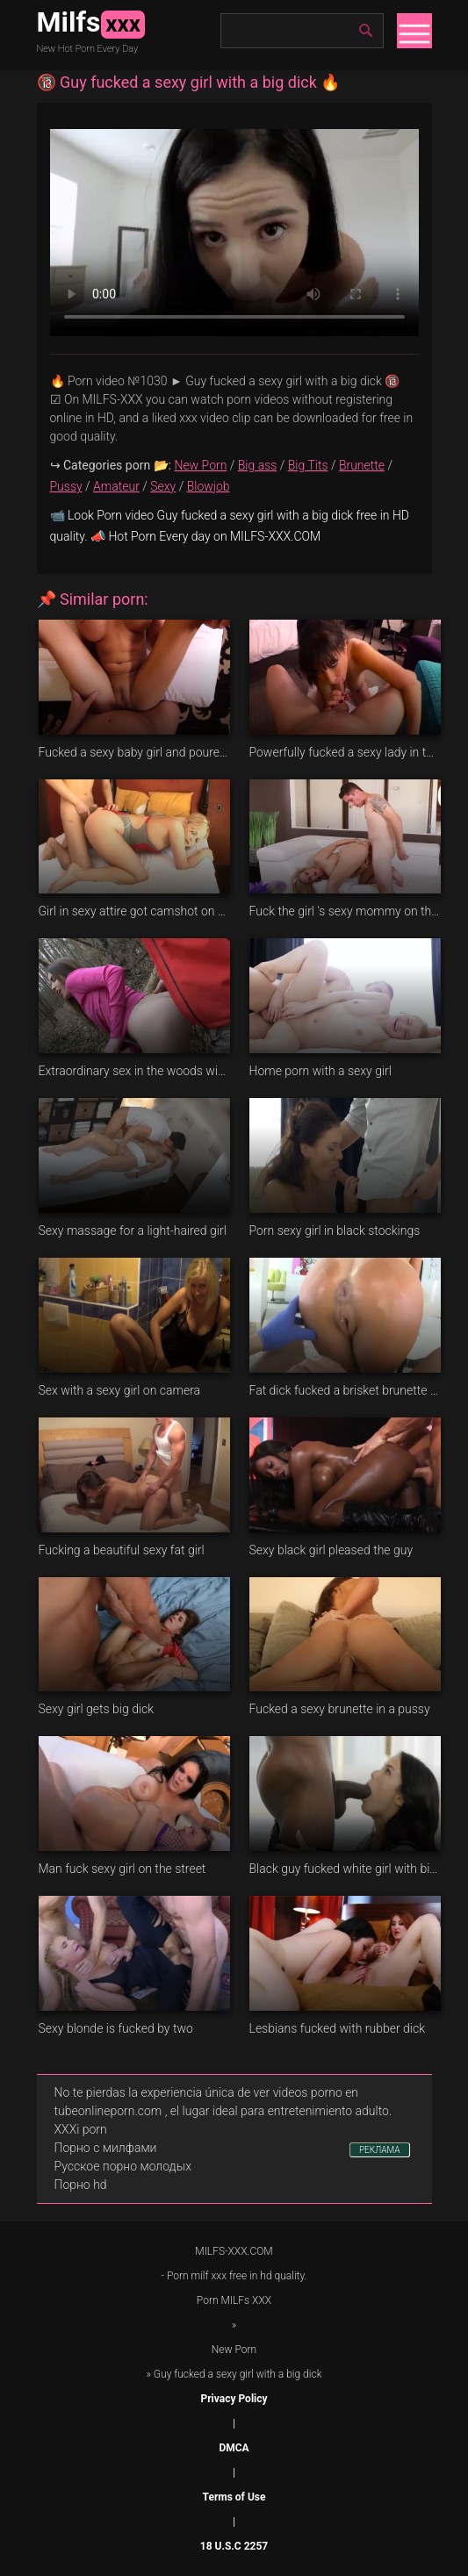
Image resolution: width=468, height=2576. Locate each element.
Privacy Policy (233, 2399)
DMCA (233, 2448)
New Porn (200, 465)
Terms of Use (234, 2497)
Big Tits (308, 465)
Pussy (66, 486)
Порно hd (80, 2185)
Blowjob (208, 486)
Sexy (163, 486)
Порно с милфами (105, 2148)
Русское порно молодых (122, 2166)
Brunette (362, 465)
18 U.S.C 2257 (234, 2546)
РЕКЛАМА (379, 2150)
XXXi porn (80, 2129)
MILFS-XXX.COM (233, 2251)
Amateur (116, 486)
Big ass (257, 465)
